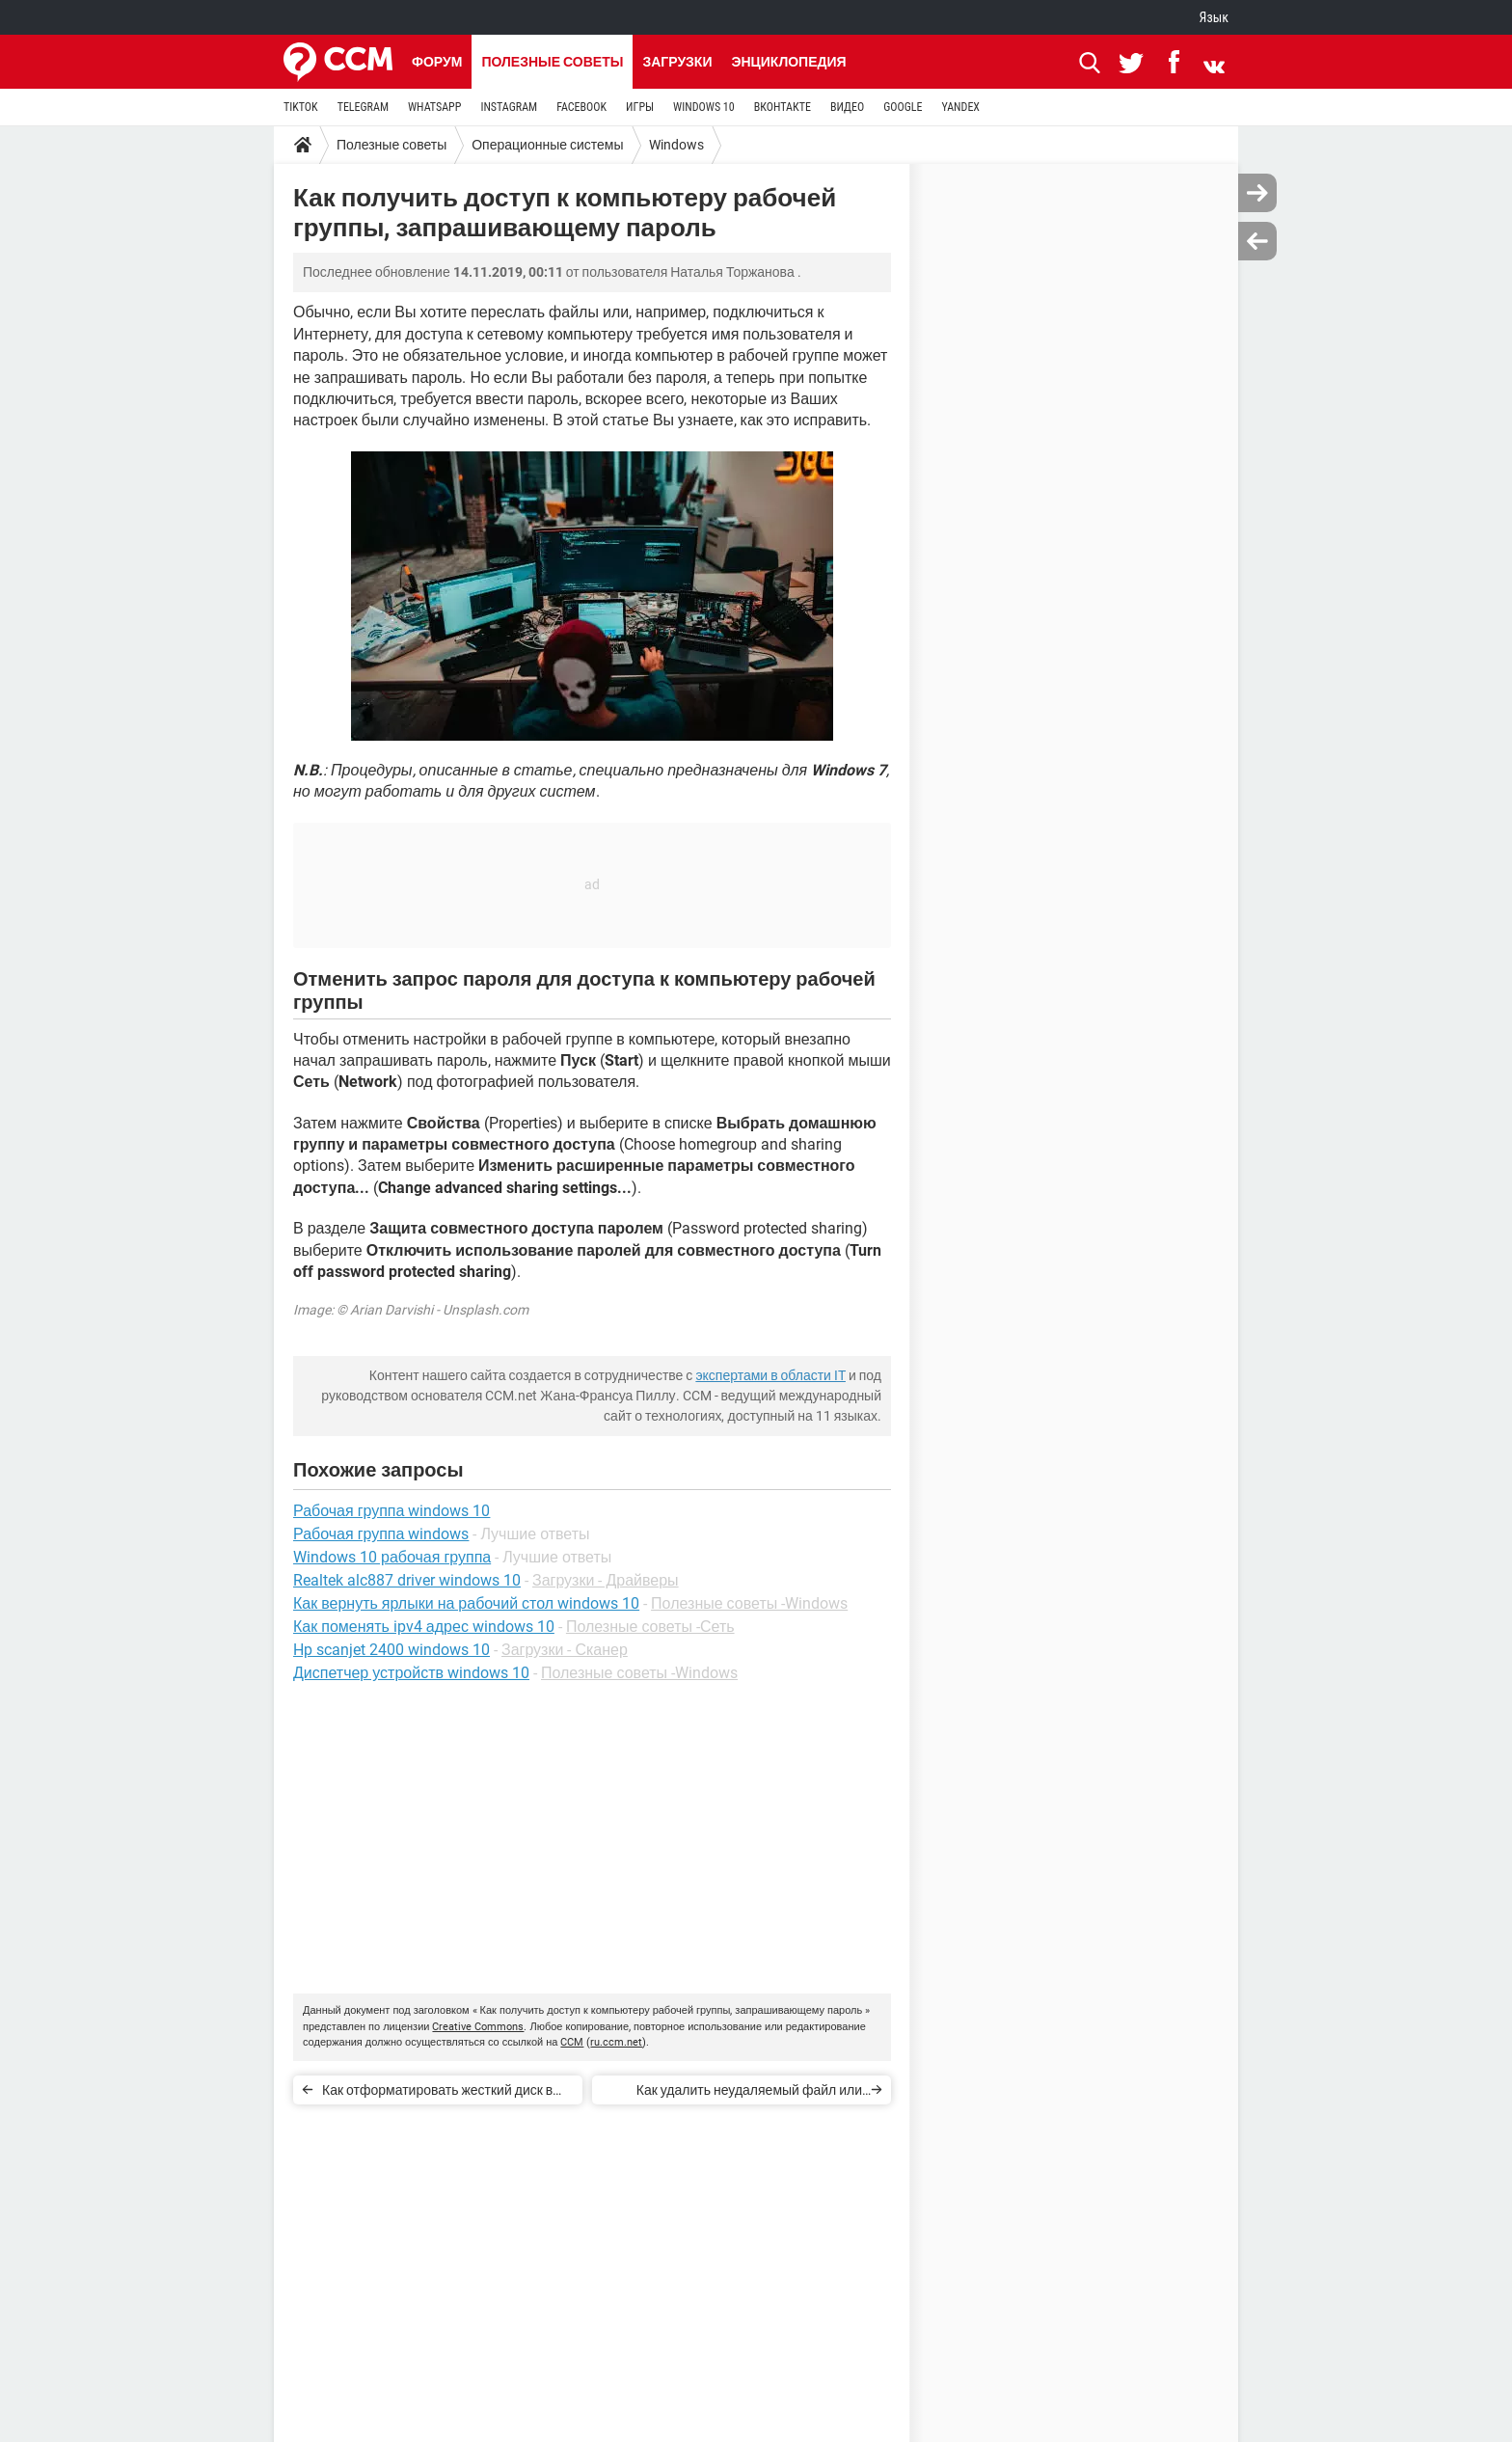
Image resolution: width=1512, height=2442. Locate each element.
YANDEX (960, 107)
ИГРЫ (640, 107)
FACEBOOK (581, 107)
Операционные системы (547, 144)
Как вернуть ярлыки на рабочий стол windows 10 (466, 1603)
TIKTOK (301, 107)
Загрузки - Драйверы (605, 1580)
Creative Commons (478, 2027)
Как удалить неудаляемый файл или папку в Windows (749, 2093)
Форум (437, 61)
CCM (571, 2042)
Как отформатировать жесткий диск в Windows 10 (437, 2093)
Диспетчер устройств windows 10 (411, 1673)
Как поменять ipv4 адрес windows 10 (423, 1626)
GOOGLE (902, 107)
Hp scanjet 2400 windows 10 (391, 1650)
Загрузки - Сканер (564, 1650)
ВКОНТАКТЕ (782, 107)
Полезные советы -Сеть (650, 1626)
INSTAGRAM (508, 107)
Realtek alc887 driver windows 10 (407, 1580)
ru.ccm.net (616, 2042)
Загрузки (677, 61)
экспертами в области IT (770, 1375)
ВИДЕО (847, 107)
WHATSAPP (434, 107)
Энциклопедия (788, 61)
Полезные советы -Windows (749, 1603)
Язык (1214, 17)
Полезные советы (552, 61)
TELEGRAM (363, 107)
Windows (676, 144)
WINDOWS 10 (704, 107)
